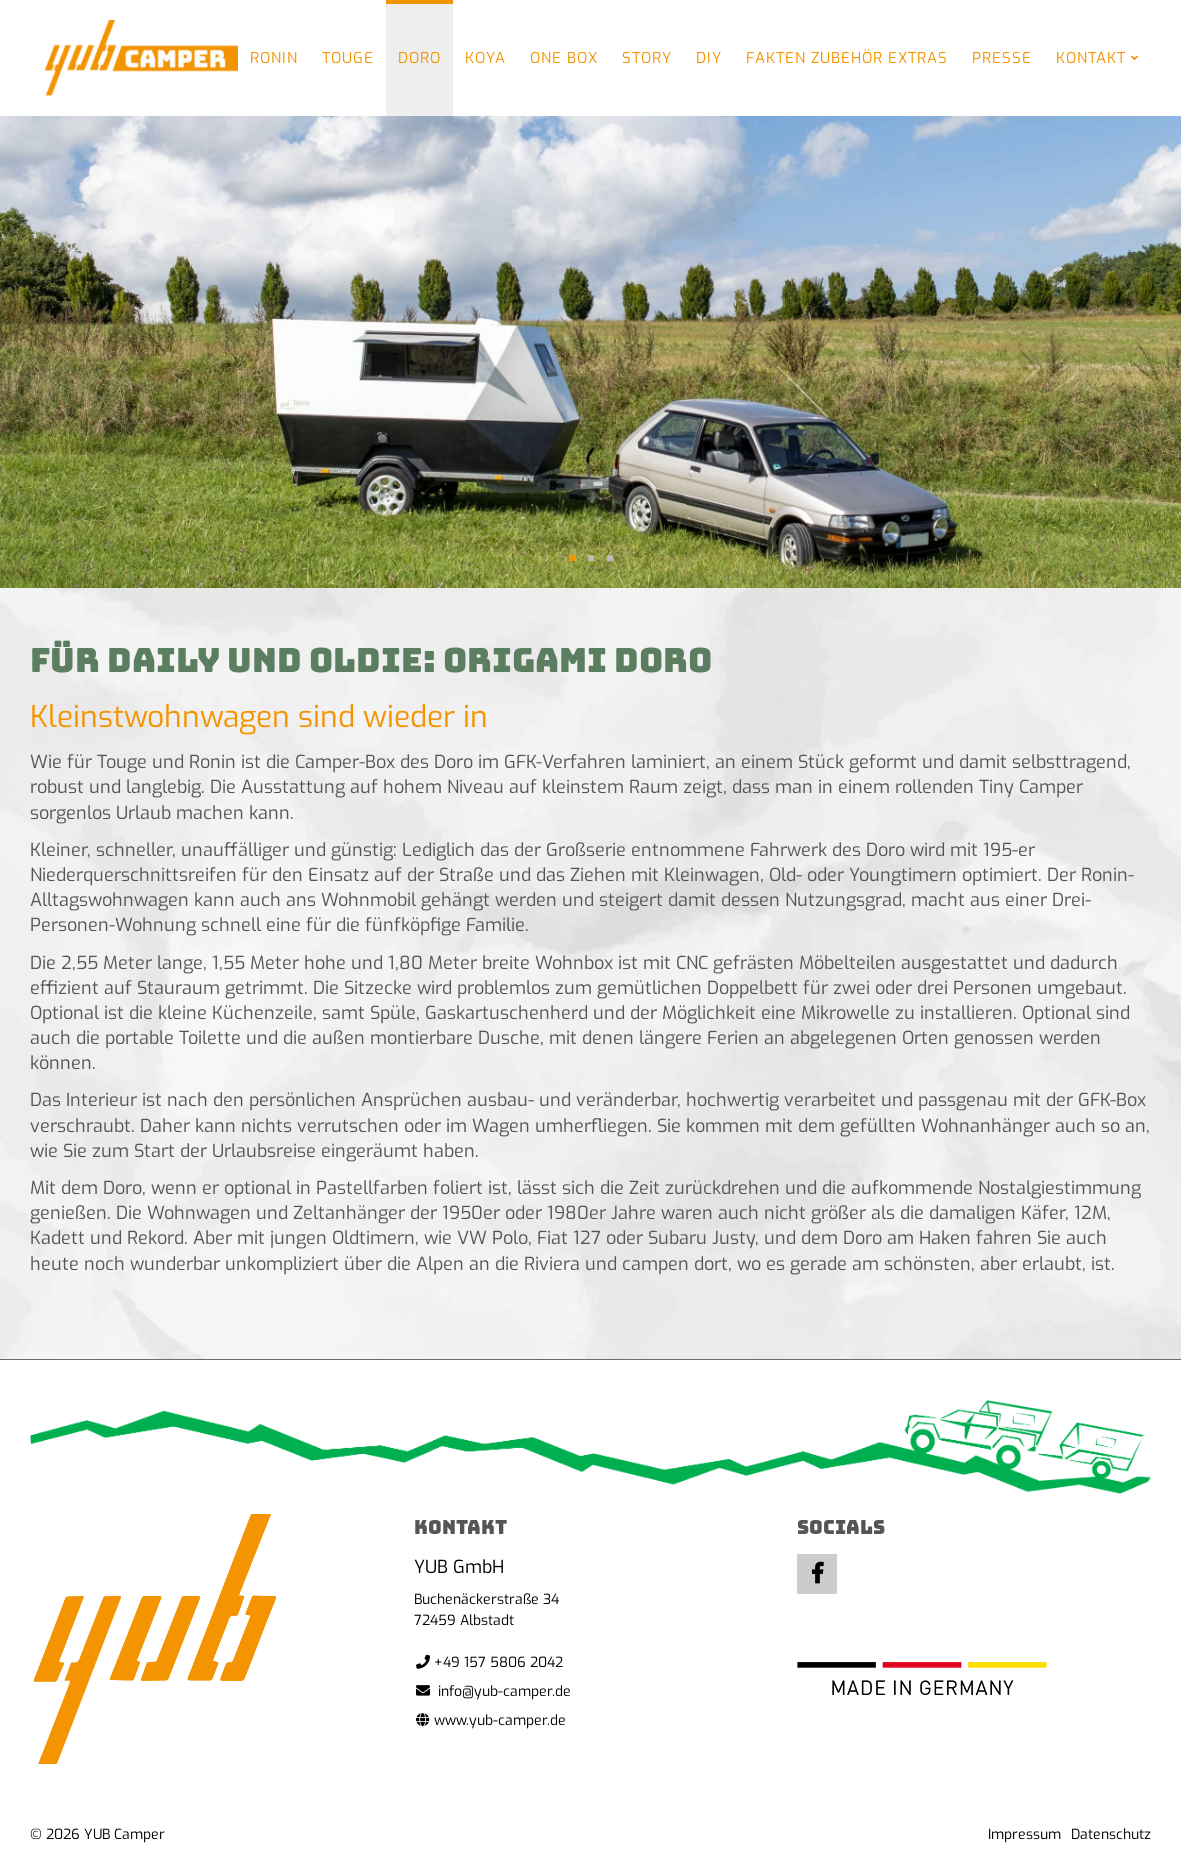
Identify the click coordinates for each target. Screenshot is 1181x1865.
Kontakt (1091, 58)
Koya (485, 58)
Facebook (817, 1574)
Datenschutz (1111, 1834)
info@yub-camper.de (504, 1691)
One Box (564, 58)
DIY (709, 58)
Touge (348, 58)
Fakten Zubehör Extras (847, 58)
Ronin (274, 58)
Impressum (1024, 1834)
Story (647, 58)
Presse (1002, 58)
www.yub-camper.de (500, 1720)
